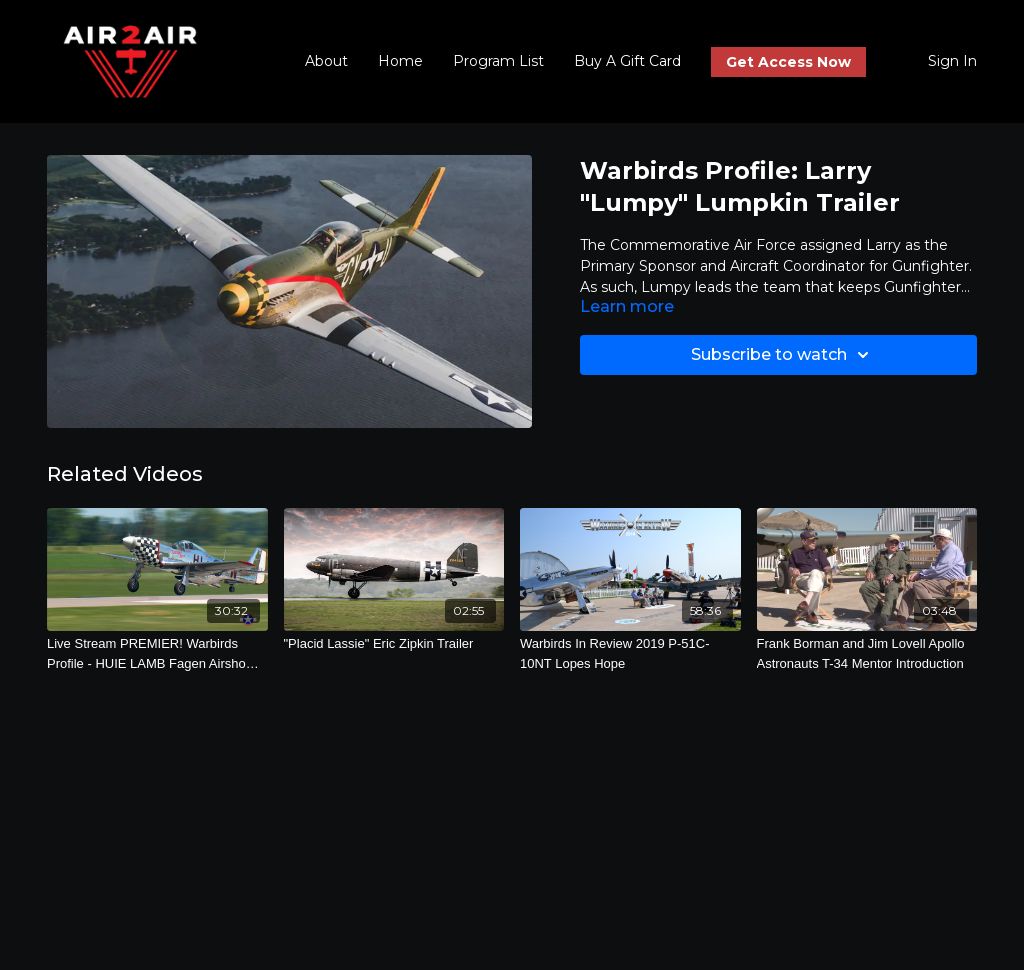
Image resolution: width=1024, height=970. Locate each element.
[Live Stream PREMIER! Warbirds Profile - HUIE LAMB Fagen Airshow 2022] (157, 653)
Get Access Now (788, 62)
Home (400, 61)
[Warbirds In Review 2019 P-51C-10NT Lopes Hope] (630, 653)
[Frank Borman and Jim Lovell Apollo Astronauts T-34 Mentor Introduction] (867, 653)
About (326, 61)
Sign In (952, 61)
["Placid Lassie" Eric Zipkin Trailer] (394, 644)
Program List (498, 61)
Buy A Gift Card (627, 61)
